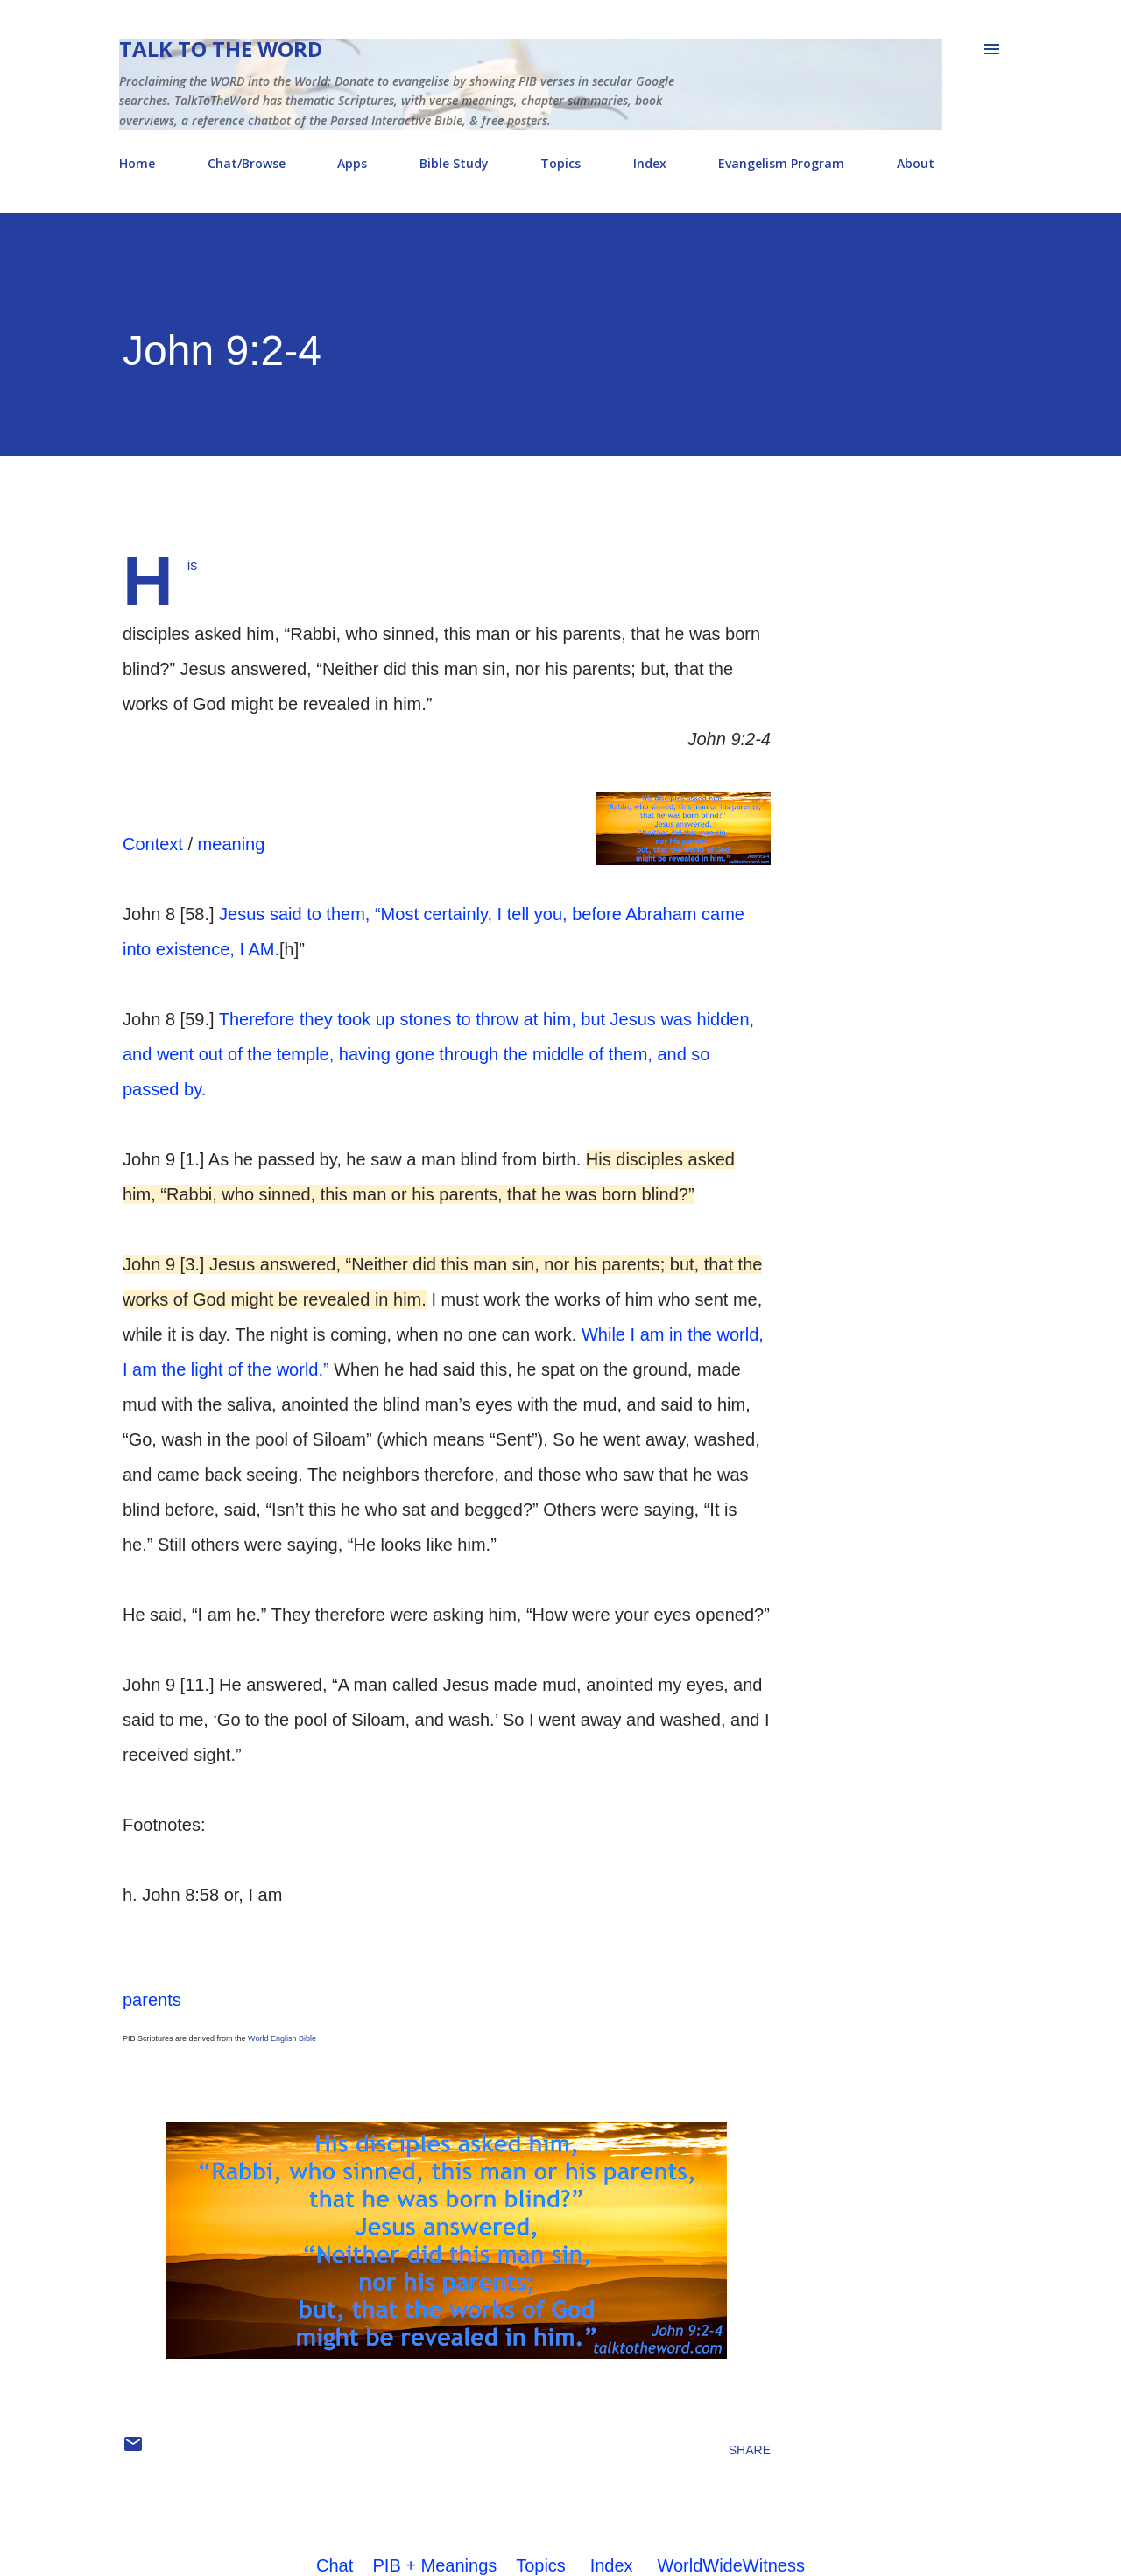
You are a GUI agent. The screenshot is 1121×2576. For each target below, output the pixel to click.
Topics (560, 163)
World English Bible (282, 2038)
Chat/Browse (247, 163)
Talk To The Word (220, 48)
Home (137, 163)
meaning (231, 844)
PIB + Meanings (435, 2565)
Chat (334, 2565)
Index (649, 163)
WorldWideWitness (731, 2565)
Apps (352, 163)
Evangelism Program (781, 163)
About (915, 163)
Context (153, 844)
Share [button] (750, 2450)
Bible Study (454, 163)
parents (152, 1999)
